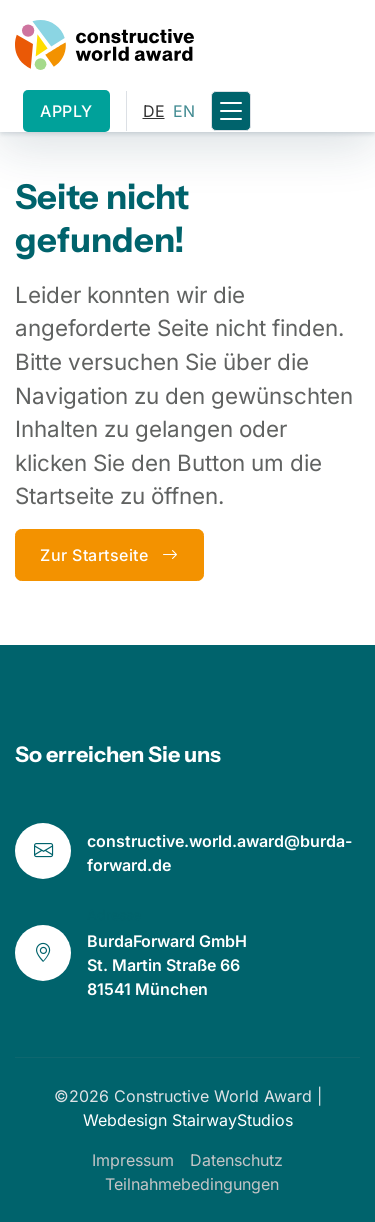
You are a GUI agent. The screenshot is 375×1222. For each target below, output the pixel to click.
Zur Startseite (109, 555)
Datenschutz (236, 1160)
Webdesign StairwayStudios (188, 1120)
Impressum (133, 1160)
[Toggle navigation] (231, 111)
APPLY (66, 111)
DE (154, 111)
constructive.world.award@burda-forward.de (219, 853)
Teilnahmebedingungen (192, 1184)
